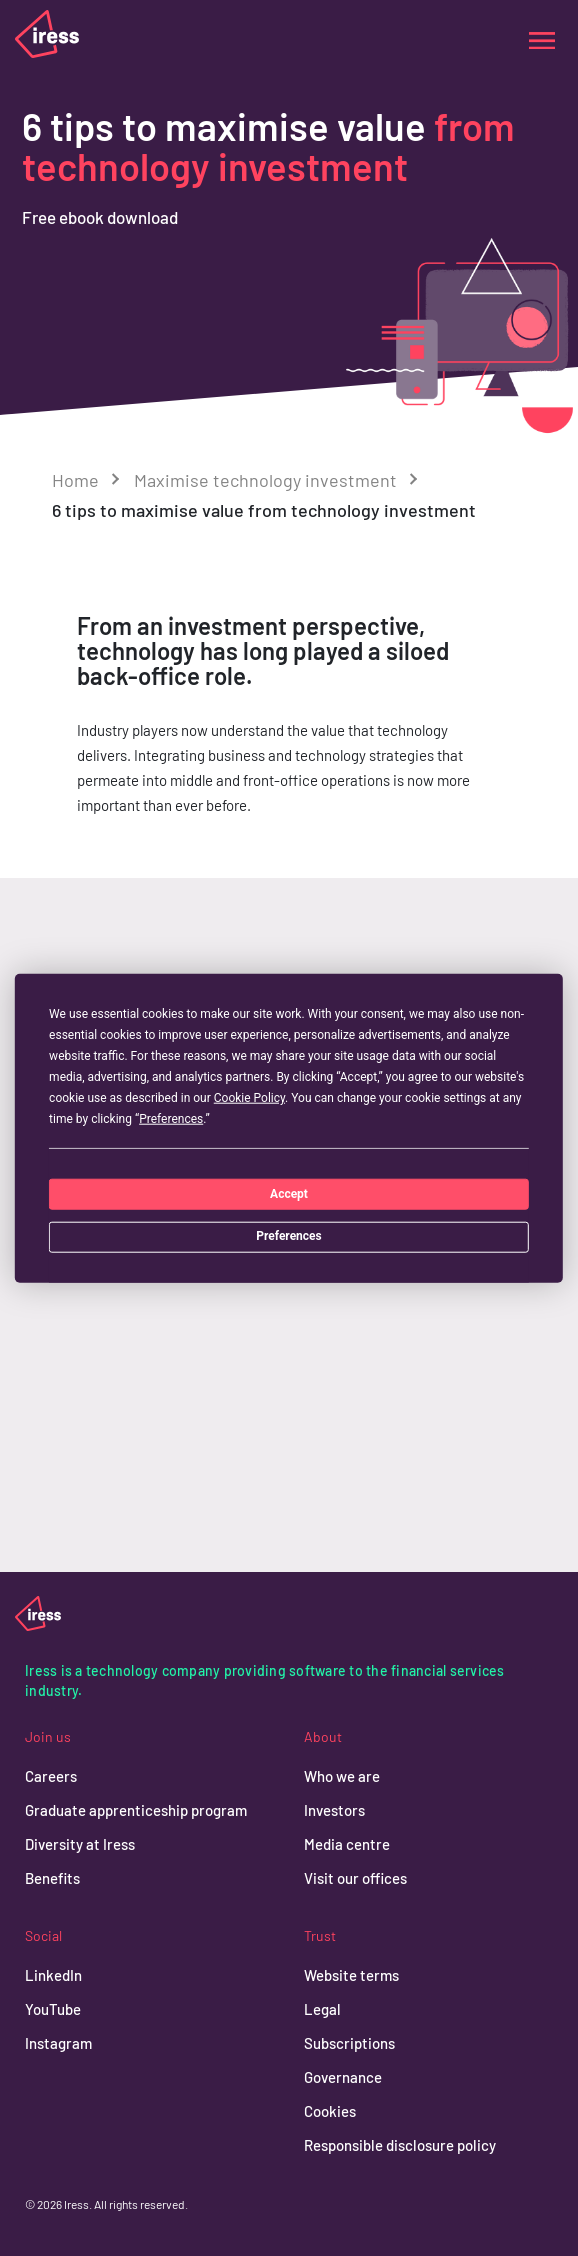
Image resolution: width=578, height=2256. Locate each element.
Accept (289, 1193)
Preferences (289, 1236)
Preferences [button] (171, 1119)
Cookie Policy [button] (249, 1098)
